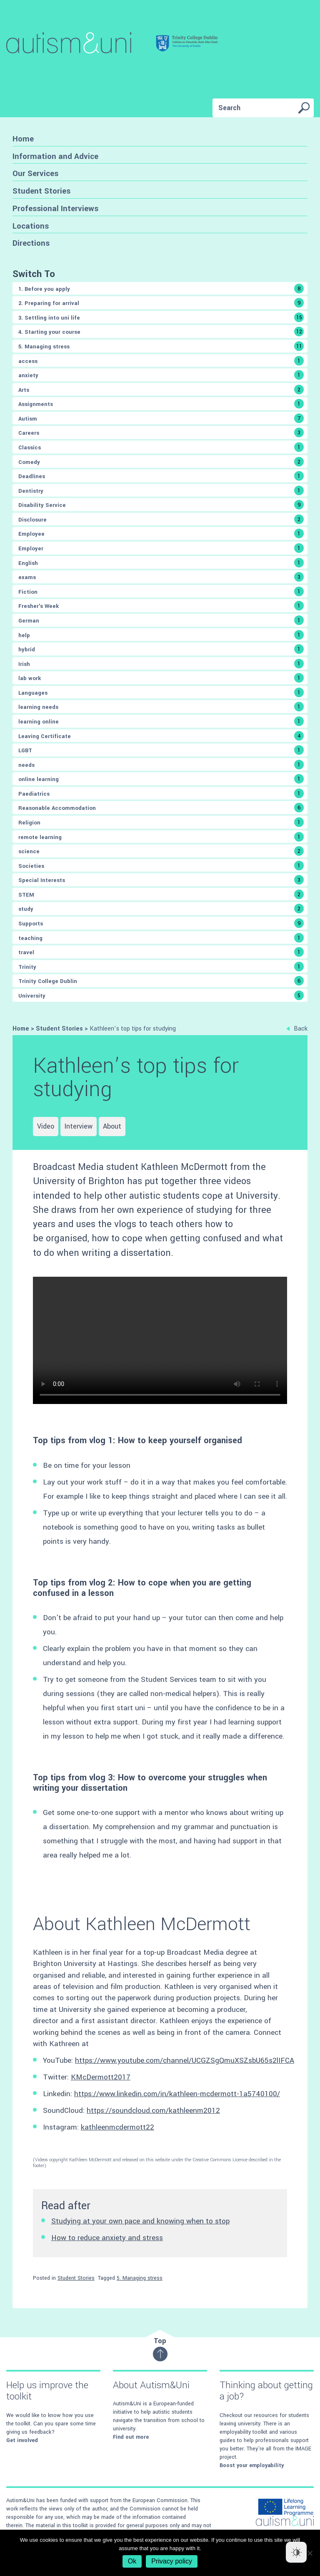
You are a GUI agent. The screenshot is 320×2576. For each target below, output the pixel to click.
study (161, 908)
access (161, 360)
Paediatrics (161, 793)
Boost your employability (252, 2465)
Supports (161, 923)
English (161, 562)
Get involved (22, 2440)
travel (161, 952)
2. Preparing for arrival (161, 303)
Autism (161, 418)
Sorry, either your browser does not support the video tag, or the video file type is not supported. (160, 1340)
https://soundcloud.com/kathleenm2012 (153, 2110)
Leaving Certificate (161, 736)
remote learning (161, 837)
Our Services (35, 173)
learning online (161, 721)
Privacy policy (171, 2561)
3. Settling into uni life (161, 317)
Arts (161, 389)
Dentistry (161, 490)
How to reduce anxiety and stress (107, 2238)
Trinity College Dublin (161, 981)
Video (45, 1126)
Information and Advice (55, 156)
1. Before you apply (161, 288)
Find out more (131, 2437)
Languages (161, 692)
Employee (161, 533)
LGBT (161, 750)
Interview (78, 1126)
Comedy (161, 461)
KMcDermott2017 (100, 2077)
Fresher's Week (161, 605)
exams (161, 577)
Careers (161, 432)
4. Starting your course (161, 331)
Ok (132, 2561)
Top (160, 2349)
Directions (31, 243)
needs (161, 764)
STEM (161, 894)
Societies (161, 865)
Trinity (161, 966)
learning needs (161, 706)
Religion (161, 822)
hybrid (161, 649)
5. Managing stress (161, 346)
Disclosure (161, 519)
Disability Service (161, 504)
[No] (309, 2553)
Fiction (161, 591)
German (161, 620)
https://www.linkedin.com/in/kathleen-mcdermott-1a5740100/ (177, 2094)
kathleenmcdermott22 (117, 2127)
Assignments (161, 403)
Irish (161, 663)
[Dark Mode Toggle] (296, 2552)
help (161, 635)
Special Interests (161, 880)
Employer (161, 548)
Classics (161, 447)
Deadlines (161, 476)
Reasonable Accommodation (161, 807)
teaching (161, 938)
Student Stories (41, 191)
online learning (161, 779)
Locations (30, 226)
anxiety (161, 375)
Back (297, 1028)
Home (23, 138)
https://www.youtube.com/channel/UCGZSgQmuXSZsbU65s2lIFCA (184, 2060)
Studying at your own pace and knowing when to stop (140, 2221)
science (161, 851)
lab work (161, 678)
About (112, 1126)
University (161, 995)
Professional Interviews (55, 208)
